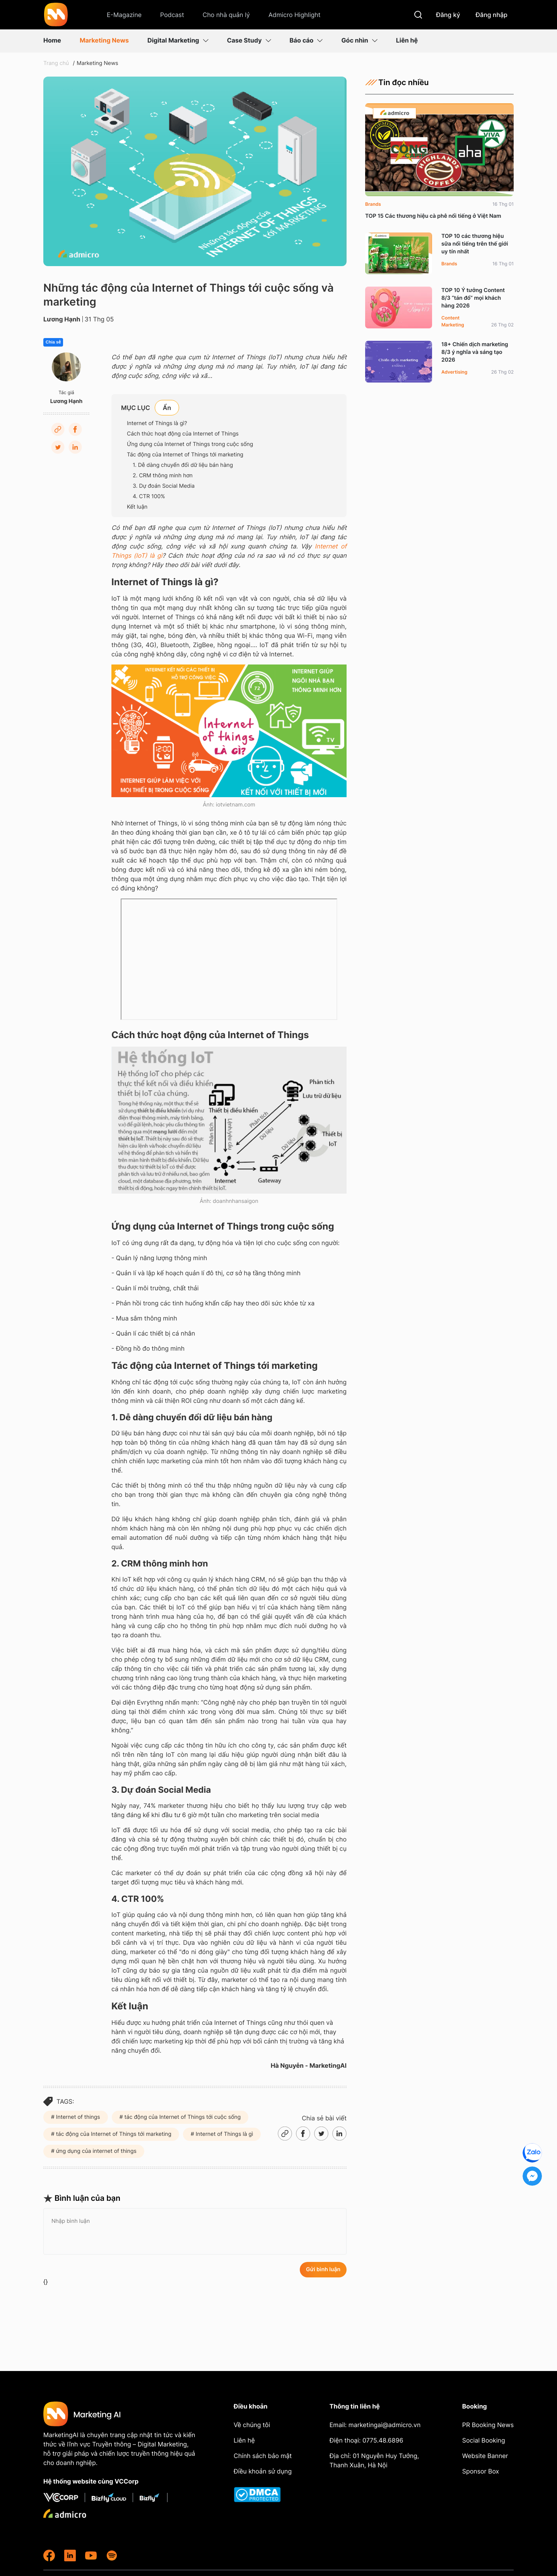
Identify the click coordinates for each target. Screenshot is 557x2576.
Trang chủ (56, 63)
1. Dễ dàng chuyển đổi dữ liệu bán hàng (183, 465)
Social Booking (483, 2440)
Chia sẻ (53, 342)
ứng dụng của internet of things (96, 2151)
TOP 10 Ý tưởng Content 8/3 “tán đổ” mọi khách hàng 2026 (473, 298)
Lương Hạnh (61, 319)
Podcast (172, 15)
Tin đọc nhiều (397, 82)
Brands (373, 204)
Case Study (249, 40)
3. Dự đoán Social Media (164, 486)
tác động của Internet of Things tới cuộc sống (182, 2117)
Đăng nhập (492, 15)
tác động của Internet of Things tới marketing (113, 2134)
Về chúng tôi (252, 2425)
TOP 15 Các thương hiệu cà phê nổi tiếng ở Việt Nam (433, 216)
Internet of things (77, 2117)
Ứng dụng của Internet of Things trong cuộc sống (190, 444)
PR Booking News (488, 2425)
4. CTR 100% (149, 496)
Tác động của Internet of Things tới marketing (185, 454)
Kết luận (137, 507)
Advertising (454, 372)
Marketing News (104, 40)
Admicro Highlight (294, 15)
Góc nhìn (359, 40)
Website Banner (485, 2456)
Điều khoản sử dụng (263, 2471)
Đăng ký (448, 15)
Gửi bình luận (323, 2269)
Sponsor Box (480, 2471)
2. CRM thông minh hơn (163, 475)
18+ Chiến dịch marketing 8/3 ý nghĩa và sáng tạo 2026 (474, 352)
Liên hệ (407, 40)
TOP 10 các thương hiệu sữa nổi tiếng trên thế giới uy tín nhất (474, 244)
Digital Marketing (177, 40)
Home (52, 40)
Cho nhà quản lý (226, 15)
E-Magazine (124, 15)
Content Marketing (452, 321)
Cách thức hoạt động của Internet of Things (183, 433)
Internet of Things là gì (223, 2134)
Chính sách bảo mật (263, 2456)
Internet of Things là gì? (157, 423)
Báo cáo (306, 40)
